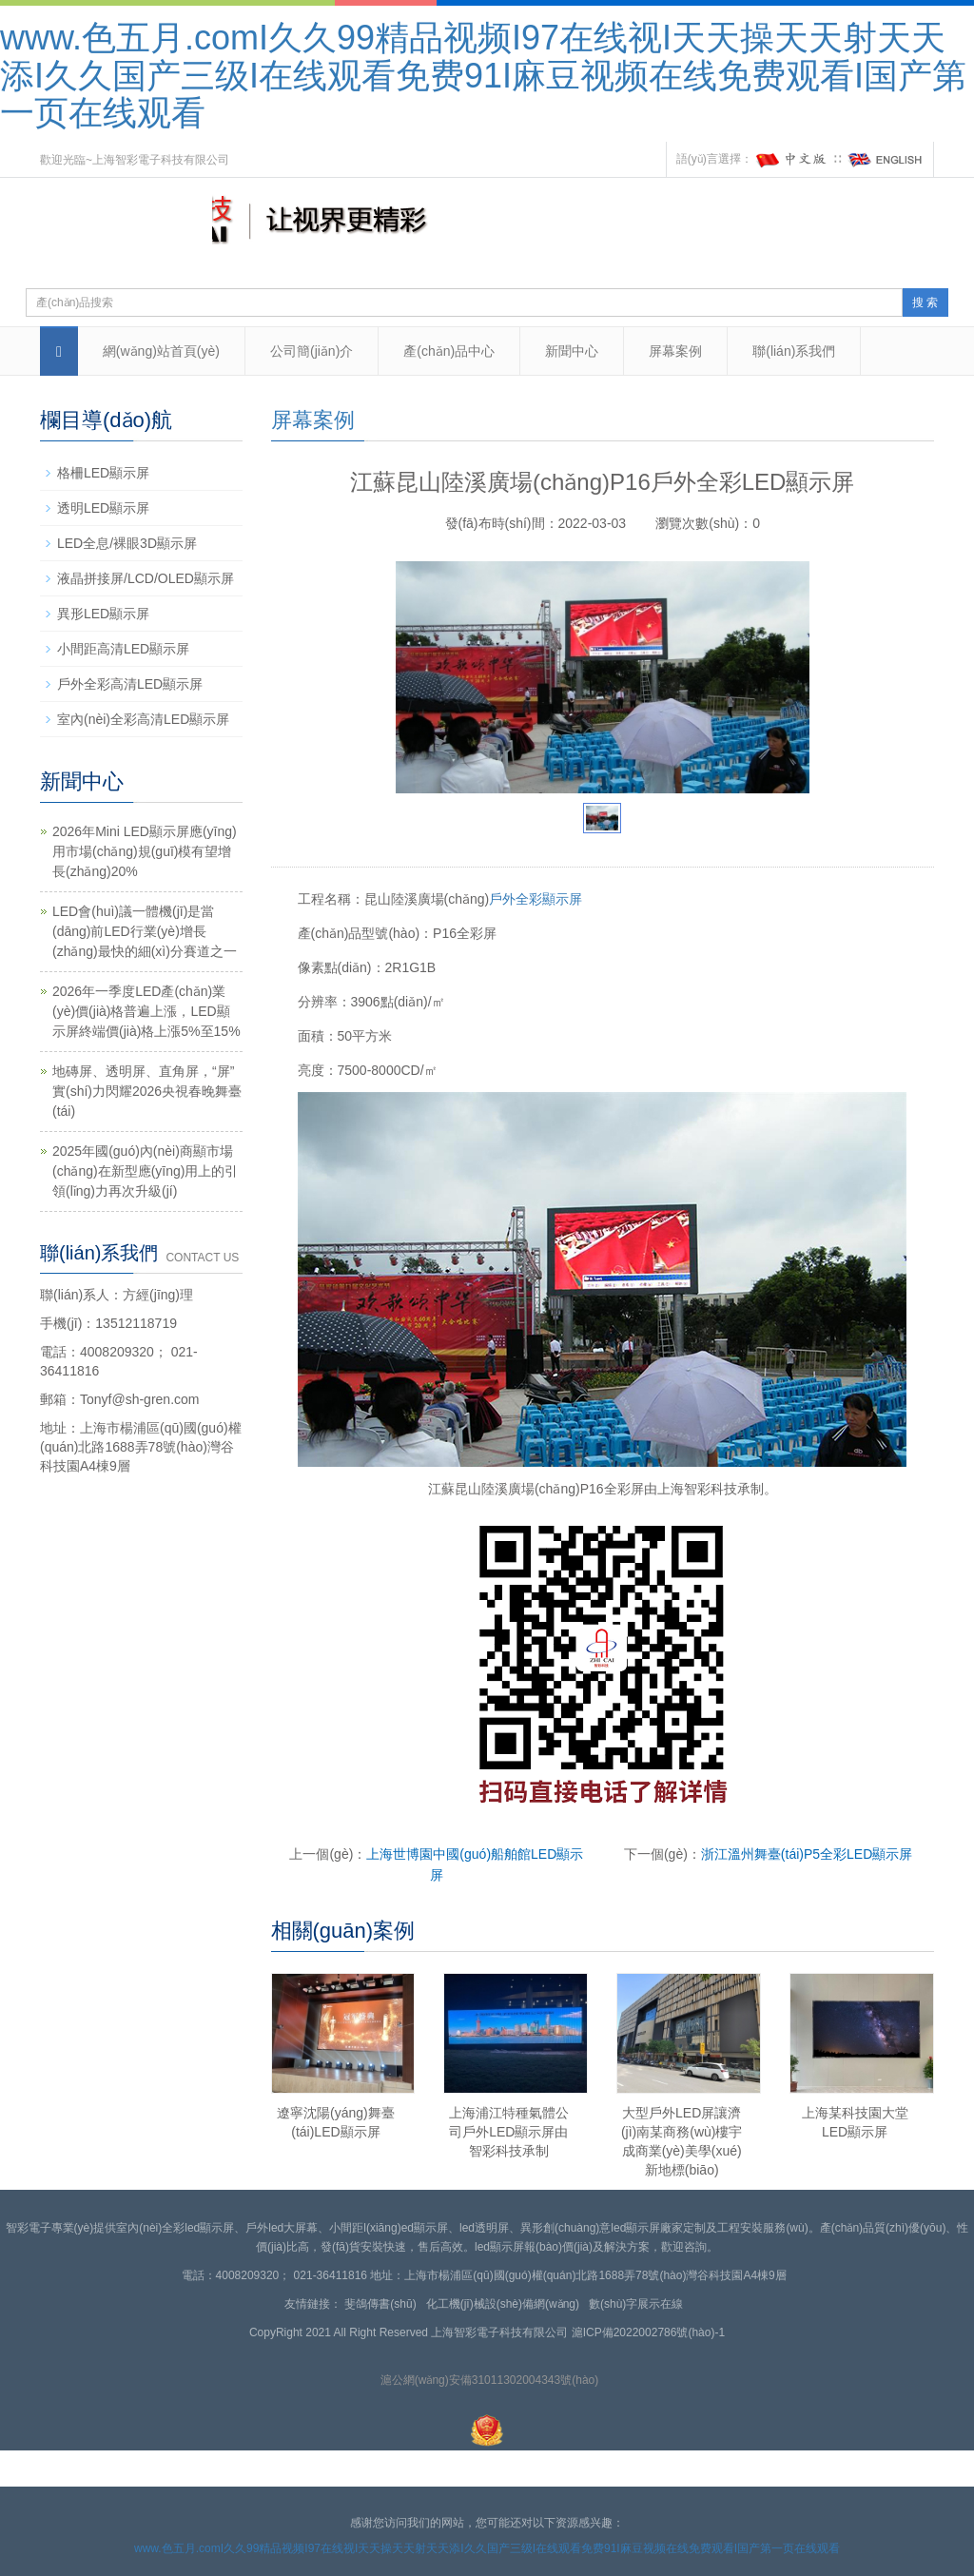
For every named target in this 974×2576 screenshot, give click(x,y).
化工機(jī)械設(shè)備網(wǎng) (506, 2304)
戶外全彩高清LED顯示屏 (130, 684)
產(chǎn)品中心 (449, 351)
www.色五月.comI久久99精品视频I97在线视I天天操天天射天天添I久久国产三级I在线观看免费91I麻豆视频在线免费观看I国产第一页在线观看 (483, 75)
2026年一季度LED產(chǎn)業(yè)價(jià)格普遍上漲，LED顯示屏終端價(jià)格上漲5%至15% (146, 1011)
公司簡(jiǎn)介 (311, 351)
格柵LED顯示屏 (103, 472)
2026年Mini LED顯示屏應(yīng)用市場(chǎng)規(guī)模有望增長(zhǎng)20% (144, 851)
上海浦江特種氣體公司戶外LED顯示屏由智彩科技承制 (509, 2131)
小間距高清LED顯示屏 (123, 648)
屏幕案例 (675, 351)
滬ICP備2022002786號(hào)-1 (648, 2332)
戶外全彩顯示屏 (535, 899)
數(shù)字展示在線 (639, 2304)
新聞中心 (571, 351)
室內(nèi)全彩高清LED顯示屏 (143, 719)
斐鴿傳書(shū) (383, 2304)
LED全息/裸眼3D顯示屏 (127, 543)
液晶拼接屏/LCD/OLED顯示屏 (145, 578)
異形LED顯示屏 (103, 613)
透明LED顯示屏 (103, 508)
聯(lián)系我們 (793, 351)
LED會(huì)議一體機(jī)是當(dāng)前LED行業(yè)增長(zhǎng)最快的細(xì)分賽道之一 (144, 931)
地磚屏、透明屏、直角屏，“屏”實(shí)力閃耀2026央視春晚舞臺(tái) (147, 1091)
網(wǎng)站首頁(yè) (161, 351)
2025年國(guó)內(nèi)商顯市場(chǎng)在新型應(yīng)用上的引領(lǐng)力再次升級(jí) (145, 1171)
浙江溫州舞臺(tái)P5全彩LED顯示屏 (806, 1854)
